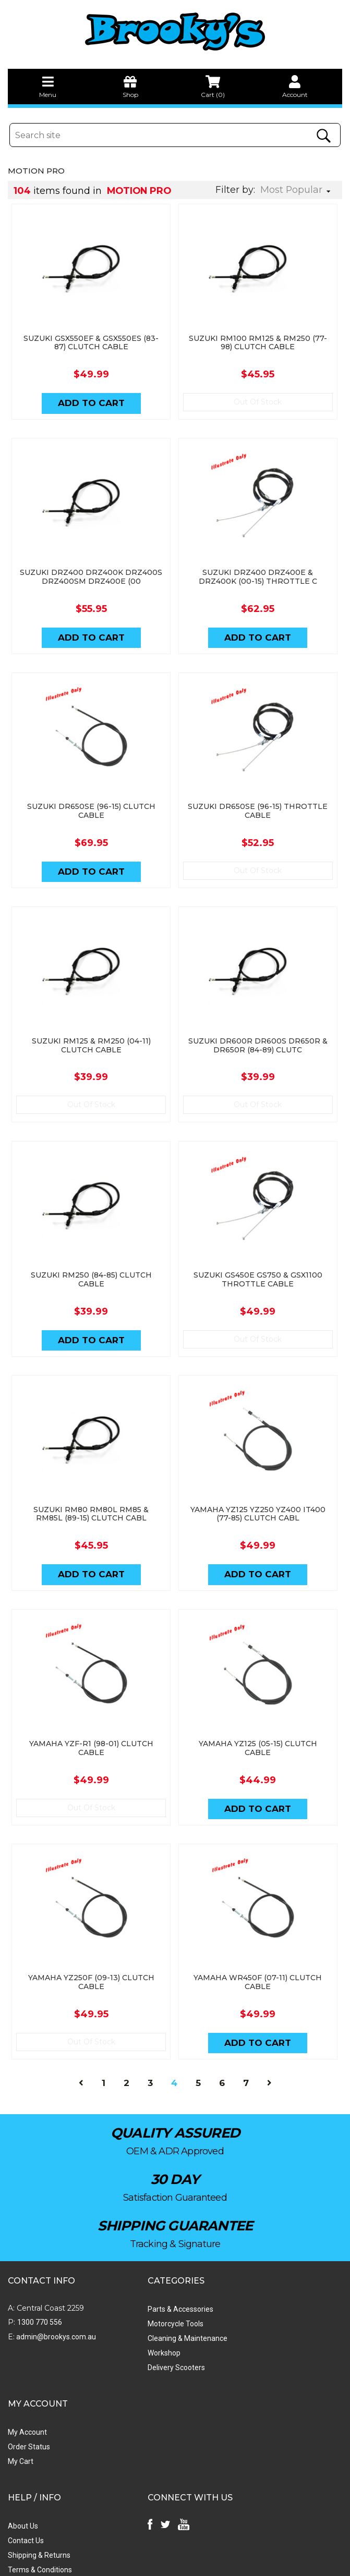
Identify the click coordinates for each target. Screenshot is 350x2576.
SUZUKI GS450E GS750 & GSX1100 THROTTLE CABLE (258, 1257)
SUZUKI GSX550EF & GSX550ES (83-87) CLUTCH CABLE (91, 336)
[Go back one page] (81, 2051)
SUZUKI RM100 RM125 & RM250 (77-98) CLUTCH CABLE (258, 336)
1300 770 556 (39, 2289)
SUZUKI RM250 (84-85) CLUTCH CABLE (91, 1257)
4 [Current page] (174, 2050)
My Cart (238, 2305)
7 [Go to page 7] (246, 2050)
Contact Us (26, 2414)
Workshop (132, 2320)
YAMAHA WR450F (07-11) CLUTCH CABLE (259, 1948)
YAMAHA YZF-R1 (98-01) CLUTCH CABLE (91, 1718)
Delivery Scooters (145, 2334)
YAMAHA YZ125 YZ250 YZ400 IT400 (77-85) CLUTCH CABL (258, 1487)
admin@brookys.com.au (55, 2304)
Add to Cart (91, 397)
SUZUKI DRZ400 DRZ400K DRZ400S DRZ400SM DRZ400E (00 (91, 567)
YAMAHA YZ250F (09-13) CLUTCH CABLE (91, 1948)
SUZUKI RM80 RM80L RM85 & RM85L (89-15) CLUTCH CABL (91, 1487)
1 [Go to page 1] (103, 2050)
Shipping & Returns (39, 2428)
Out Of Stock (259, 396)
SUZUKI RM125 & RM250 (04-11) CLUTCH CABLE (91, 1027)
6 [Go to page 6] (222, 2050)
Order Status (246, 2291)
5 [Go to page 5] (198, 2050)
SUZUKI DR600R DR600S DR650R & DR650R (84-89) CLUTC (258, 1027)
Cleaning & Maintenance (156, 2305)
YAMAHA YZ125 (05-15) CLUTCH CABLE (258, 1718)
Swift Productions (148, 2563)
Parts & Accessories (149, 2276)
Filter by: (235, 189)
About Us (23, 2399)
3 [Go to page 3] (150, 2050)
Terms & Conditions (40, 2443)
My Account (244, 2276)
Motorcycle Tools (144, 2291)
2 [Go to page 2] (126, 2050)
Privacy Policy (30, 2458)
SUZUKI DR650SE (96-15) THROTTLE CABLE (259, 797)
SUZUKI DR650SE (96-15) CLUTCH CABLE (91, 797)
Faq (14, 2472)
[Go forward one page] (269, 2051)
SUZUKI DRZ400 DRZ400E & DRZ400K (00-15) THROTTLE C (258, 567)
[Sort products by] (298, 190)
